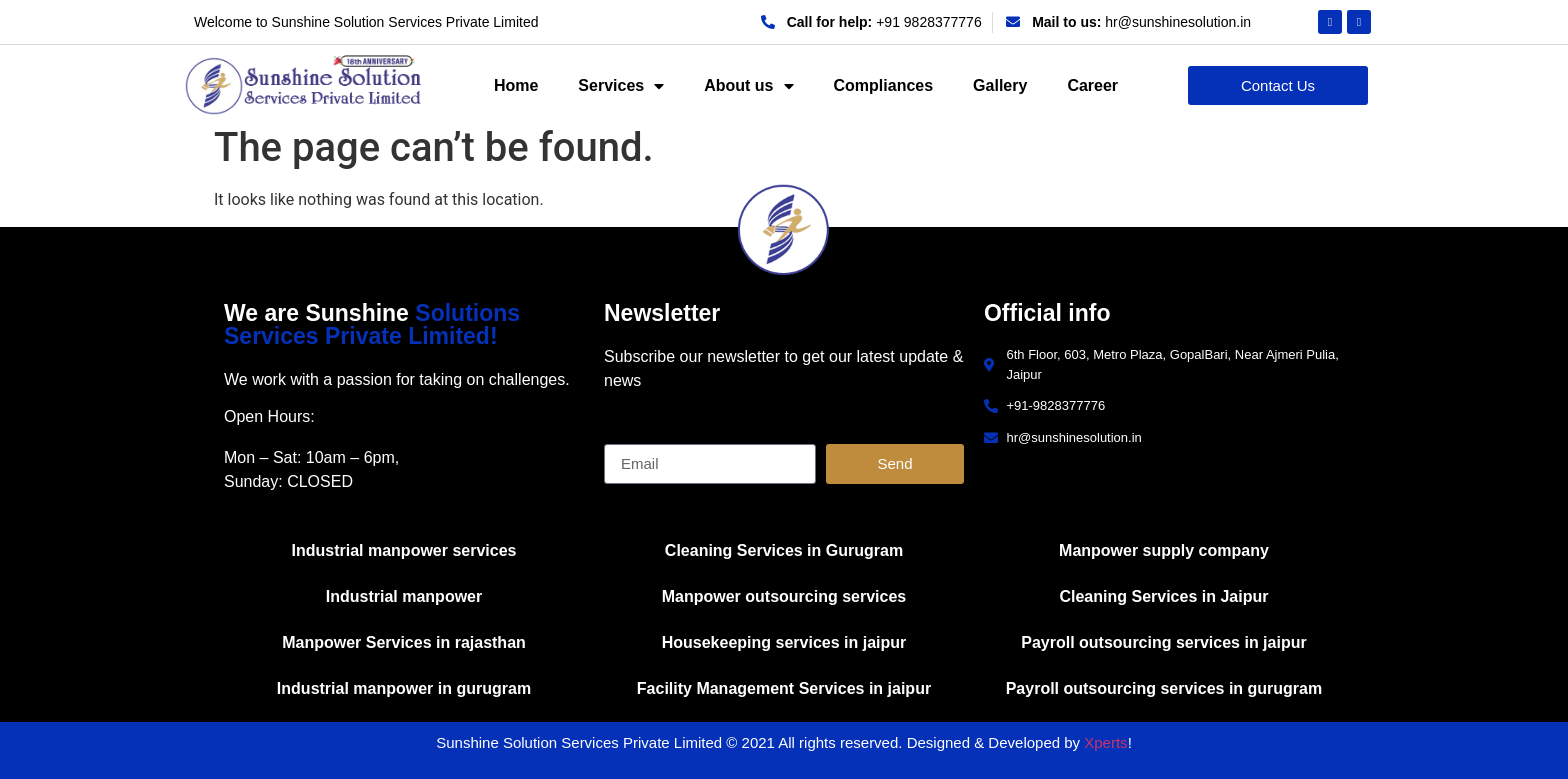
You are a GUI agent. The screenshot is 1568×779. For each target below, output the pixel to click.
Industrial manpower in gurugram (404, 688)
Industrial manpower (404, 596)
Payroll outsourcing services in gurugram (1164, 688)
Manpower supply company (1164, 550)
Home (516, 85)
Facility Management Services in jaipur (784, 688)
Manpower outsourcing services (784, 596)
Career (1092, 85)
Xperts (1105, 742)
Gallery (1000, 85)
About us (748, 86)
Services (621, 86)
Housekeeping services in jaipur (784, 642)
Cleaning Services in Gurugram (784, 550)
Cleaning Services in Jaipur (1163, 596)
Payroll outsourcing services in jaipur (1163, 642)
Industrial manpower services (404, 550)
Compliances (884, 85)
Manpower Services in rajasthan (404, 642)
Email (624, 436)
